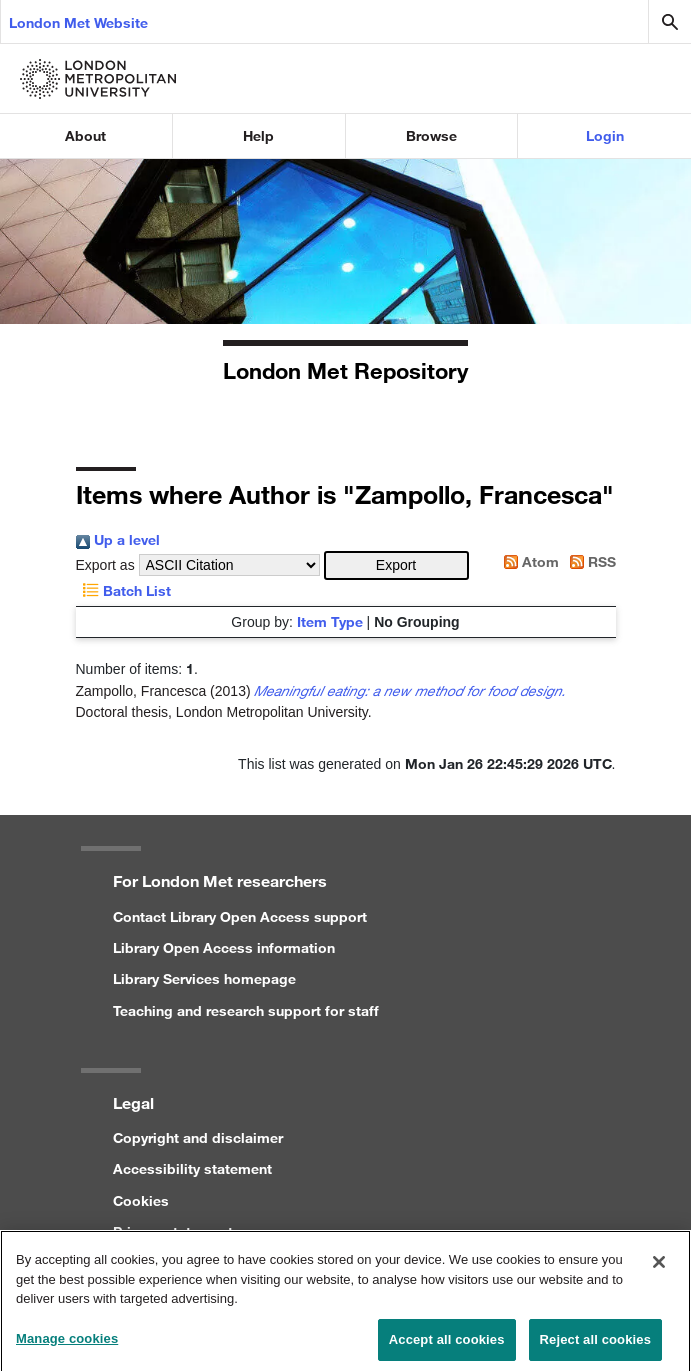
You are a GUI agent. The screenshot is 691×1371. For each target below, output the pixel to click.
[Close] (659, 1270)
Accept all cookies (447, 1346)
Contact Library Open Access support (240, 916)
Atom (528, 561)
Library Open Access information (224, 947)
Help (258, 135)
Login (605, 135)
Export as (105, 565)
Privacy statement (173, 1231)
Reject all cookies (595, 1346)
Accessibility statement (192, 1168)
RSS (589, 561)
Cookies (141, 1200)
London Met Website (78, 22)
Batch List (123, 590)
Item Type (330, 621)
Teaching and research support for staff (246, 1010)
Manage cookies (67, 1345)
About (85, 135)
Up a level (118, 539)
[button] (396, 565)
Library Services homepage (204, 978)
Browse (431, 135)
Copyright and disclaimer (198, 1137)
